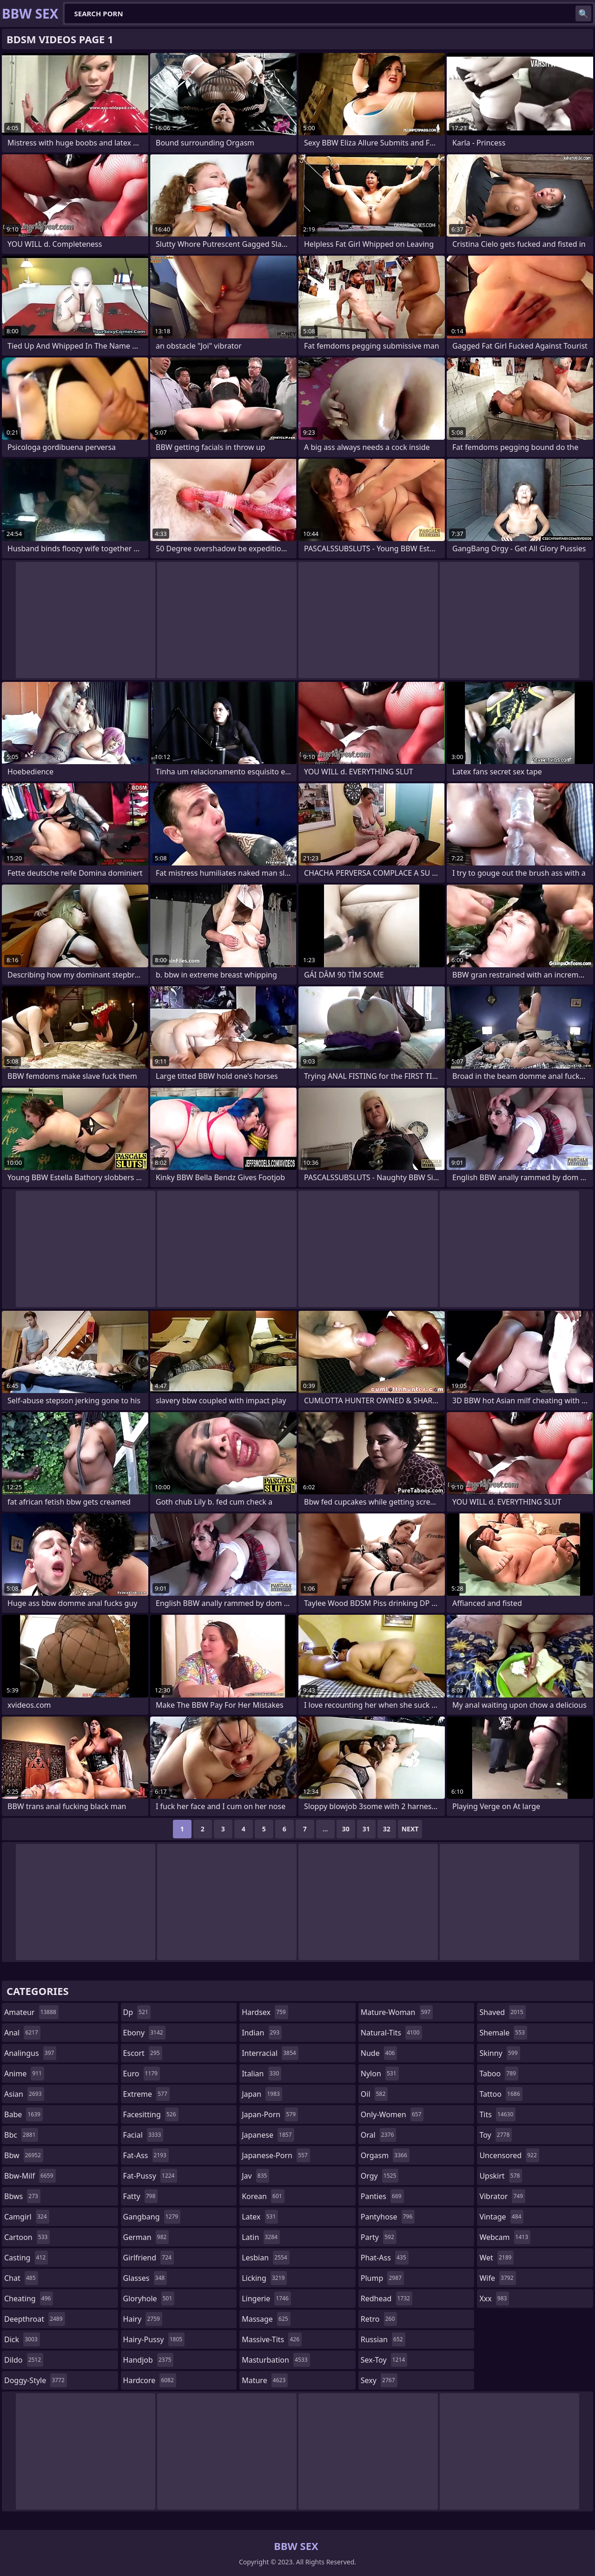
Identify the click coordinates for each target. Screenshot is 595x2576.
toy (495, 2135)
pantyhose (388, 2217)
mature (265, 2380)
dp (137, 2012)
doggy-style (35, 2380)
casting (26, 2258)
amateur (31, 2012)
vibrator (502, 2196)
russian (383, 2339)
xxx (494, 2298)
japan (262, 2094)
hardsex (265, 2012)
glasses (145, 2278)
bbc (21, 2135)
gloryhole (149, 2298)
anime (24, 2074)
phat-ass (385, 2258)
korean (263, 2196)
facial (143, 2135)
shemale (503, 2033)
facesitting (150, 2114)
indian (262, 2033)
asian (24, 2094)
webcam (504, 2237)
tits (497, 2114)
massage (266, 2319)
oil (374, 2094)
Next (410, 1828)
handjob (148, 2360)
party (379, 2237)
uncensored (509, 2155)
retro (379, 2319)
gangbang (152, 2217)
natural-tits (391, 2033)
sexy (379, 2380)
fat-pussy (150, 2176)
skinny (499, 2053)
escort (142, 2053)
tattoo (500, 2094)
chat (21, 2278)
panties (382, 2196)
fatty (140, 2196)
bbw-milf (30, 2176)
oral (379, 2135)
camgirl (26, 2217)
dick (22, 2339)
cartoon (27, 2237)
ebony (144, 2033)
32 (386, 1828)
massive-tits (272, 2339)
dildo (23, 2360)
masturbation (276, 2360)
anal (22, 2033)
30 (346, 1828)
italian (261, 2074)
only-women (392, 2114)
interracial (270, 2053)
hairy (142, 2319)
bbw (23, 2155)
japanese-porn (276, 2155)
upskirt (500, 2176)
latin (261, 2237)
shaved (502, 2012)
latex (260, 2217)
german (146, 2237)
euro (141, 2074)
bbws (22, 2196)
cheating (28, 2298)
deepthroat (34, 2319)
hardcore (149, 2380)
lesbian (266, 2258)
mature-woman (397, 2012)
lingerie (266, 2298)
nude (379, 2053)
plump (382, 2278)
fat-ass (146, 2155)
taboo (498, 2074)
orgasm (385, 2155)
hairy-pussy (154, 2339)
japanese (268, 2135)
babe (23, 2114)
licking (264, 2278)
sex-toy (384, 2360)
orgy (380, 2176)
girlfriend (148, 2258)
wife (497, 2278)
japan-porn (270, 2114)
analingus (30, 2053)
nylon (380, 2074)
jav (255, 2176)
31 (366, 1828)
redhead (386, 2298)
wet (496, 2258)
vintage (501, 2217)
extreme (146, 2094)
